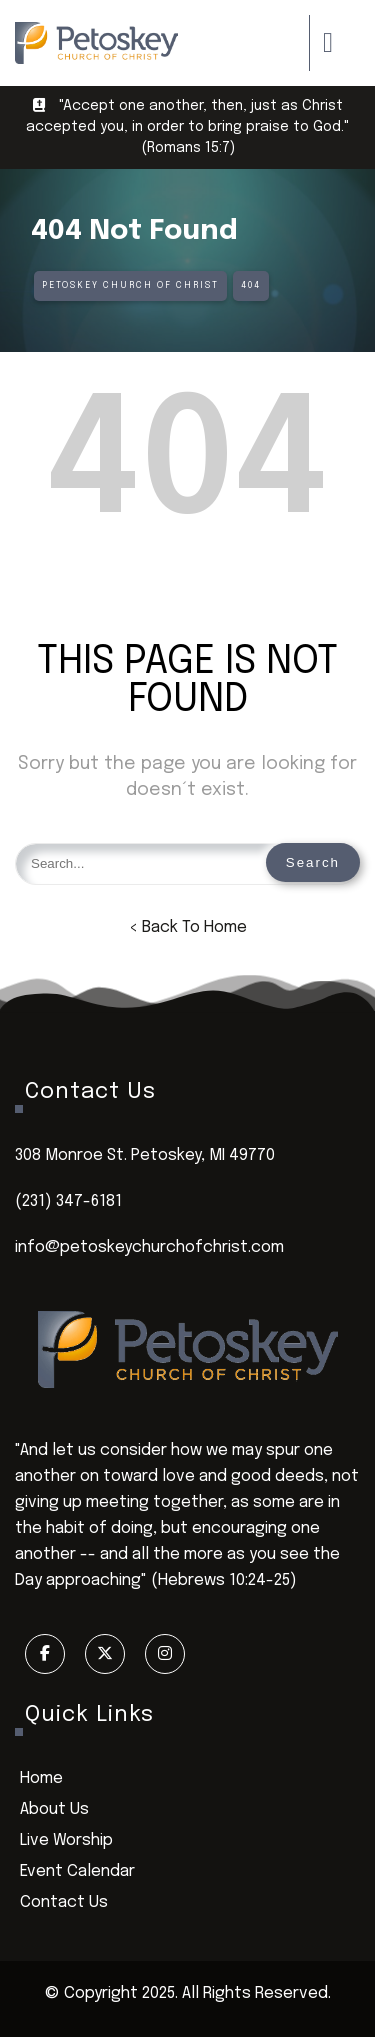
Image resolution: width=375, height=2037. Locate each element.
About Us (54, 1809)
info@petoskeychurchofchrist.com (149, 1247)
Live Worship (66, 1840)
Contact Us (64, 1902)
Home (41, 1778)
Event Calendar (77, 1871)
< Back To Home (188, 927)
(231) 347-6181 (68, 1201)
